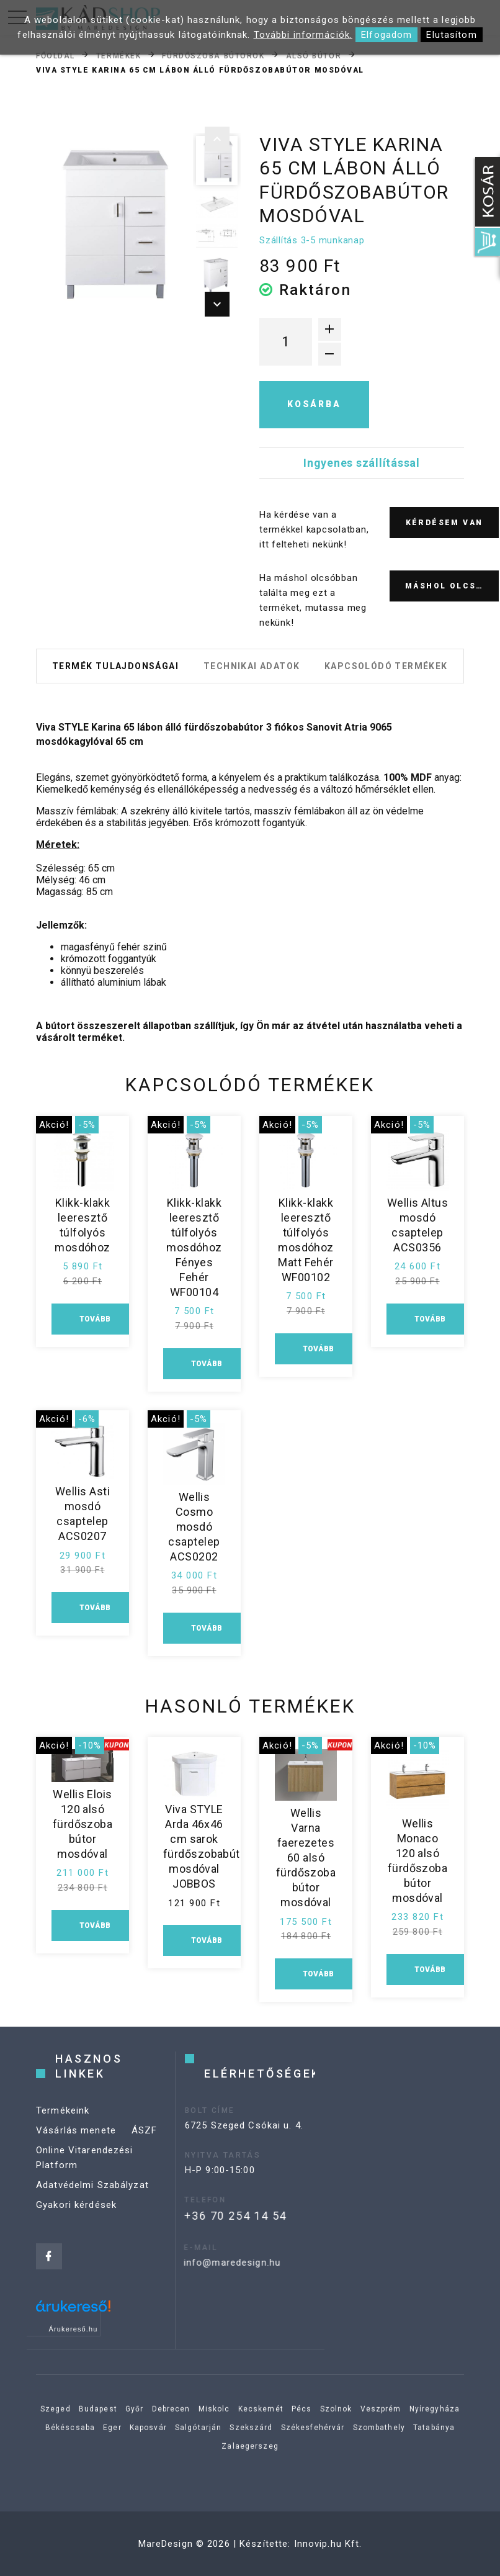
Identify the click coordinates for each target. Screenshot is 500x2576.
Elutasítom (451, 34)
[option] (111, 221)
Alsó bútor (314, 55)
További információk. (303, 34)
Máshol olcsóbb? (452, 586)
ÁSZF (145, 2149)
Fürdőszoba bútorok (213, 55)
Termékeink (62, 2129)
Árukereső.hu (73, 2329)
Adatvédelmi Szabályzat (92, 2204)
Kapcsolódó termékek (386, 666)
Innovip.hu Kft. (328, 2543)
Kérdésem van (444, 522)
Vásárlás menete (76, 2149)
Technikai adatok (251, 666)
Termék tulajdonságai (115, 666)
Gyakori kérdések (76, 2224)
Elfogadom (386, 34)
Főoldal (55, 55)
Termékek (118, 55)
